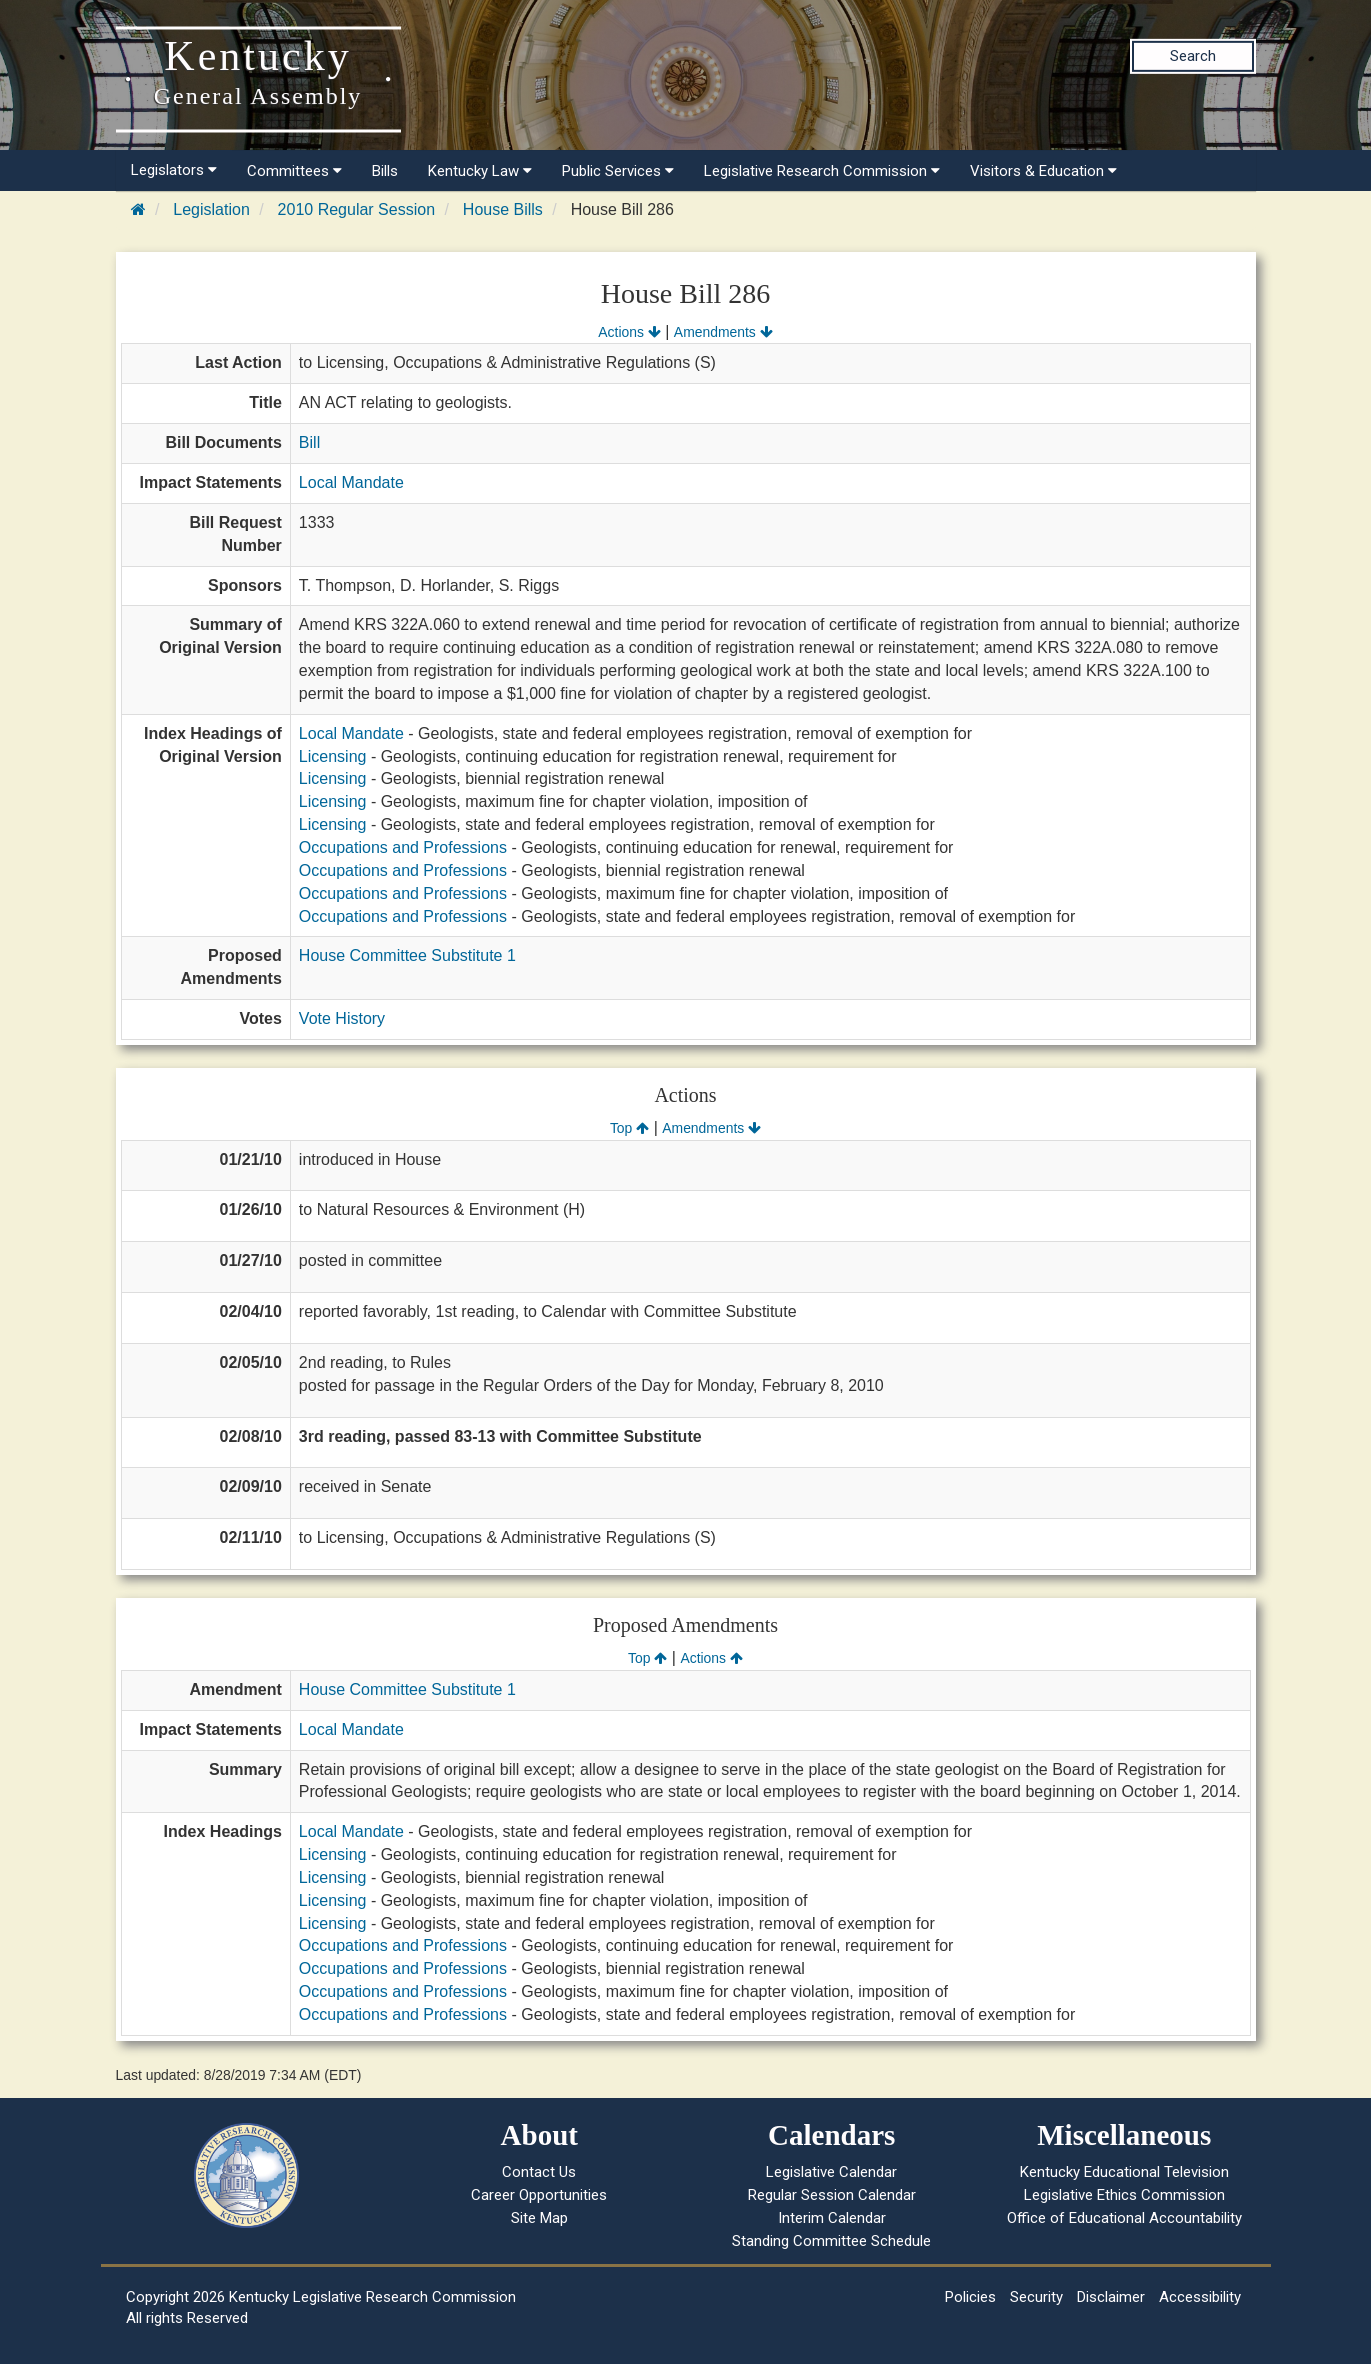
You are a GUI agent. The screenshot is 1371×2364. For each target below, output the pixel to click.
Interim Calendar (832, 2218)
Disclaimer (1111, 2297)
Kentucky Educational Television (1124, 2172)
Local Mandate (351, 482)
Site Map (539, 2218)
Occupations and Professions (403, 847)
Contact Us (539, 2172)
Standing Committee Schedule (831, 2241)
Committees (294, 171)
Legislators (174, 170)
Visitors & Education (1043, 171)
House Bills (503, 209)
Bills (385, 171)
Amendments (723, 332)
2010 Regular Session (356, 209)
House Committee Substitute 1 (407, 955)
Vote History (342, 1018)
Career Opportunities (539, 2195)
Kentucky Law (480, 171)
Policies (970, 2297)
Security (1036, 2297)
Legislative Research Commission (822, 171)
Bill (309, 442)
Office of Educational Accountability (1124, 2218)
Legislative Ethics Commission (1124, 2195)
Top (629, 1128)
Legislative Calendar (831, 2172)
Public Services (618, 171)
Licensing (333, 756)
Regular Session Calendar (832, 2195)
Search (1193, 56)
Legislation (211, 209)
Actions (629, 332)
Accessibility (1200, 2297)
